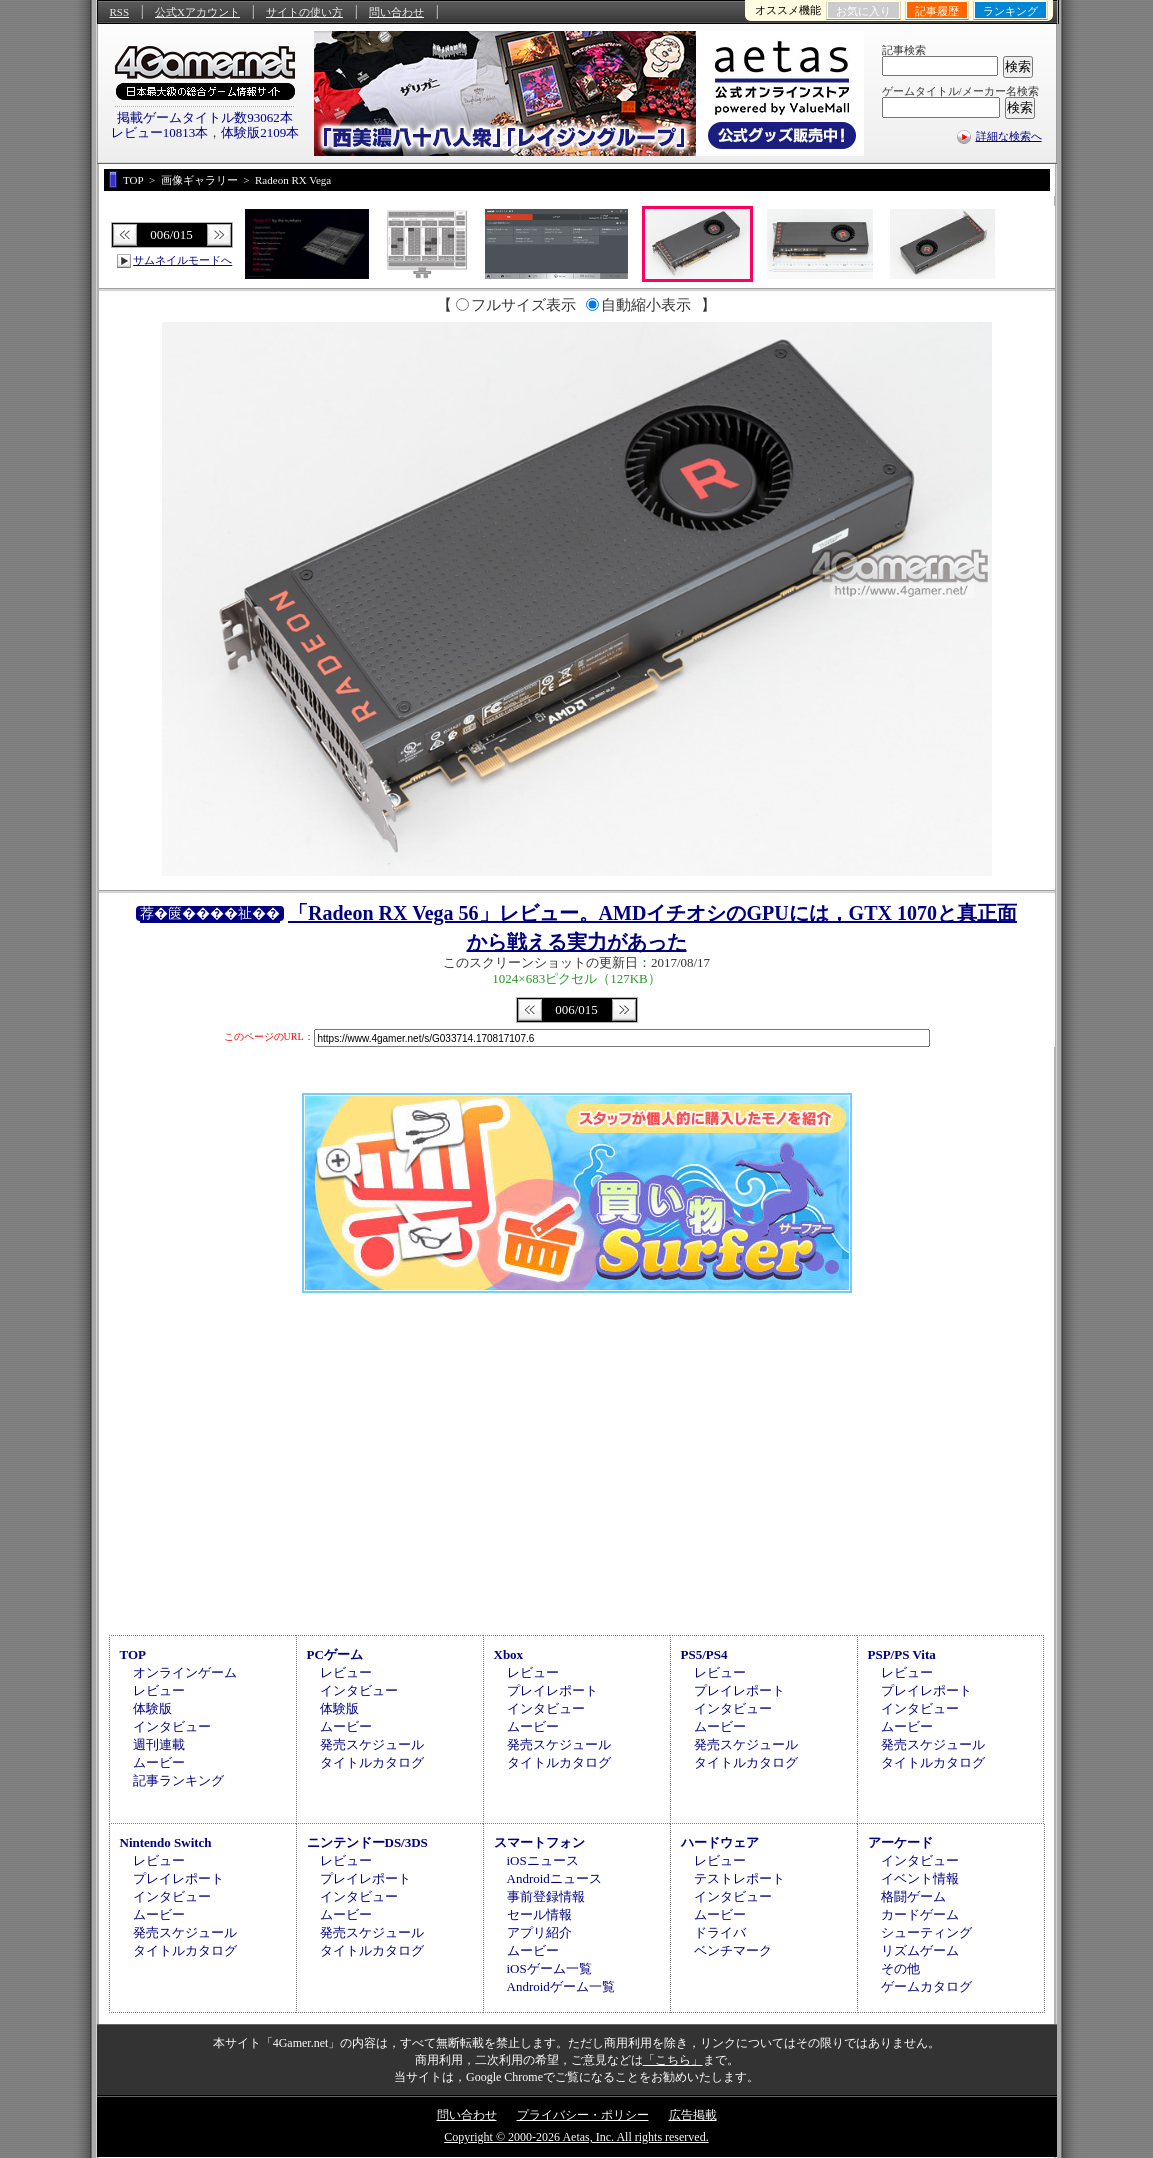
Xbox (509, 1654)
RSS (120, 12)
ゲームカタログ (926, 1986)
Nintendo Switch (166, 1842)
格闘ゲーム (913, 1896)
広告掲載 (693, 2115)
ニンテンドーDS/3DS (367, 1842)
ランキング (1010, 11)
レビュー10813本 (160, 132)
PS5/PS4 (704, 1654)
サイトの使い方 (304, 12)
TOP (133, 1654)
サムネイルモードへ (182, 260)
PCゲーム (335, 1654)
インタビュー (172, 1726)
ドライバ (720, 1932)
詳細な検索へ (1009, 136)
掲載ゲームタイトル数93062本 (205, 117)
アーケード (900, 1842)
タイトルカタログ (372, 1762)
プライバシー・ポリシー (583, 2115)
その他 (900, 1968)
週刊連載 (159, 1744)
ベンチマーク (733, 1950)
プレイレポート (552, 1690)
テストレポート (739, 1878)
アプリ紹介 (539, 1932)
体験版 (152, 1708)
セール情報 (539, 1914)
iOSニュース (543, 1860)
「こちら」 (673, 2060)
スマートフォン (539, 1842)
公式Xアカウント (197, 12)
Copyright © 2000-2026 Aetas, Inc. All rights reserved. (576, 2137)
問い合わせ (396, 12)
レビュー (159, 1690)
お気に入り (863, 11)
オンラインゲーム (185, 1672)
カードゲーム (920, 1914)
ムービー (159, 1762)
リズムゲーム (920, 1950)
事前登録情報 (546, 1896)
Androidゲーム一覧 (561, 1986)
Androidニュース (554, 1878)
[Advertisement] (577, 1461)
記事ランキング (178, 1780)
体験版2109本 (260, 132)
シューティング (926, 1932)
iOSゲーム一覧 (549, 1968)
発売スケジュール (372, 1744)
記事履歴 (937, 11)
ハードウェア (720, 1842)
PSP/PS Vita (902, 1654)
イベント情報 (920, 1878)
